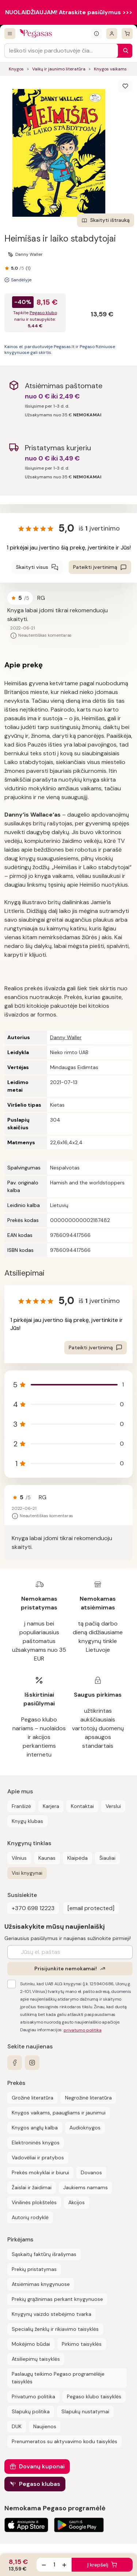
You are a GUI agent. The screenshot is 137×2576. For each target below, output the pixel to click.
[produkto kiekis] (54, 2564)
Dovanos (91, 2172)
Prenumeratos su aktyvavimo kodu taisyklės (64, 2441)
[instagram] (32, 2062)
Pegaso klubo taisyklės (94, 2396)
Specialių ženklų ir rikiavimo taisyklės (55, 2329)
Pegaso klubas (39, 2484)
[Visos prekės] (9, 33)
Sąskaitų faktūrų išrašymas (44, 2254)
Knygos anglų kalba (35, 2127)
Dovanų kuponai (42, 2466)
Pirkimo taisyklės (82, 2344)
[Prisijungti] (111, 33)
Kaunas (47, 1858)
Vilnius (19, 1858)
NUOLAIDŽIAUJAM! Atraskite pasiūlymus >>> (68, 12)
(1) (28, 268)
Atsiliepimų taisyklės (36, 2359)
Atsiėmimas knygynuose (41, 2284)
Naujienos (44, 2426)
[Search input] (61, 50)
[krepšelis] (127, 33)
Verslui (113, 1806)
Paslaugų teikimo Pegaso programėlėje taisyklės (58, 2378)
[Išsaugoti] (125, 86)
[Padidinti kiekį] (64, 2564)
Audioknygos (84, 2127)
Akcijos (76, 2202)
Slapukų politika (31, 2411)
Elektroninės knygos (36, 2142)
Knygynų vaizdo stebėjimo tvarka (51, 2314)
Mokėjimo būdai (31, 2344)
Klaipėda (77, 1858)
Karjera (51, 1806)
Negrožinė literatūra (88, 2097)
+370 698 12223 (33, 1908)
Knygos (16, 69)
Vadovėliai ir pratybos (38, 2157)
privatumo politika (83, 2030)
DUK (17, 2426)
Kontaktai (82, 1806)
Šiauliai (107, 1858)
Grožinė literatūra (32, 2097)
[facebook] (14, 2062)
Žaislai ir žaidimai (32, 2187)
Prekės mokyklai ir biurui (40, 2172)
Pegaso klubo (43, 313)
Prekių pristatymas (34, 2269)
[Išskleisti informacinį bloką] (96, 33)
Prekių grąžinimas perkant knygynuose (57, 2299)
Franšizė (21, 1806)
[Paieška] (124, 50)
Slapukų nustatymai (85, 2411)
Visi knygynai (27, 1873)
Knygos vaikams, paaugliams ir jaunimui (59, 2112)
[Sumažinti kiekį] (44, 2564)
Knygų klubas (27, 1821)
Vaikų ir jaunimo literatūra (58, 69)
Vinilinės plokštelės (34, 2202)
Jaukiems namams (85, 2187)
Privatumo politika (33, 2396)
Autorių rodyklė (30, 2217)
